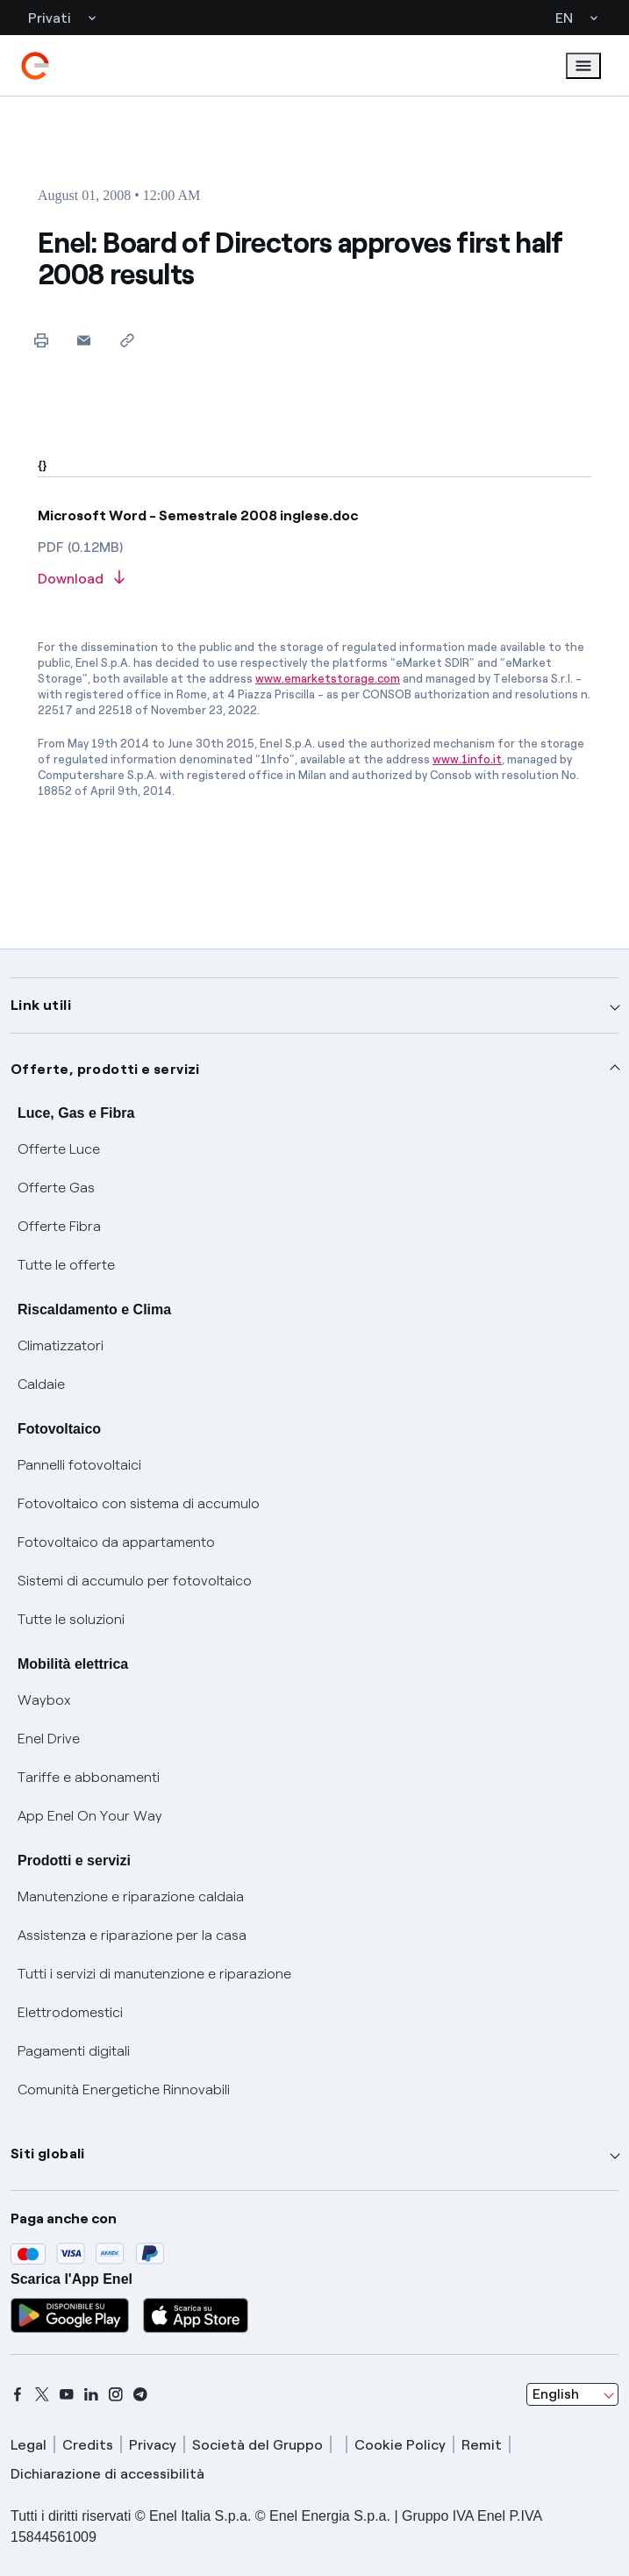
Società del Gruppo (257, 2444)
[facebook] (18, 2394)
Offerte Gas (56, 1187)
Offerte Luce (59, 1149)
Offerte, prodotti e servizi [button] (105, 1069)
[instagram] (116, 2394)
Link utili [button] (41, 1005)
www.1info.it (467, 759)
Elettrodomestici (70, 2012)
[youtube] (67, 2394)
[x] (42, 2394)
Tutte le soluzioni (71, 1619)
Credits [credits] (87, 2444)
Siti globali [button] (48, 2153)
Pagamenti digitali (74, 2051)
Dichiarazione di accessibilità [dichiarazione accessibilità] (107, 2473)
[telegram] (140, 2394)
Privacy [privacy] (152, 2444)
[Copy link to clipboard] (127, 340)
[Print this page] (41, 340)
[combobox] (572, 2394)
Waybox (44, 1700)
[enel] (35, 66)
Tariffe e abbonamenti (89, 1777)
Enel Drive (49, 1738)
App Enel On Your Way (90, 1815)
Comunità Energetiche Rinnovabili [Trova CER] (124, 2089)
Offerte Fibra (59, 1226)
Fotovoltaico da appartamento (116, 1542)
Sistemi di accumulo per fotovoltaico (135, 1580)
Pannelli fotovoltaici (79, 1464)
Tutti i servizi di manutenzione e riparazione (154, 1973)
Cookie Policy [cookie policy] (400, 2444)
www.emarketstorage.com (327, 678)
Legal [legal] (28, 2444)
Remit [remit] (481, 2444)
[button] (84, 340)
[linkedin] (91, 2394)
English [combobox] (556, 2394)
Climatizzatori (61, 1345)
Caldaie (41, 1384)
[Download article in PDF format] (314, 579)
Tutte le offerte (66, 1264)
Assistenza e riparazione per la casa (132, 1935)
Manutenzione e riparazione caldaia (131, 1896)
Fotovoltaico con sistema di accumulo (139, 1503)
